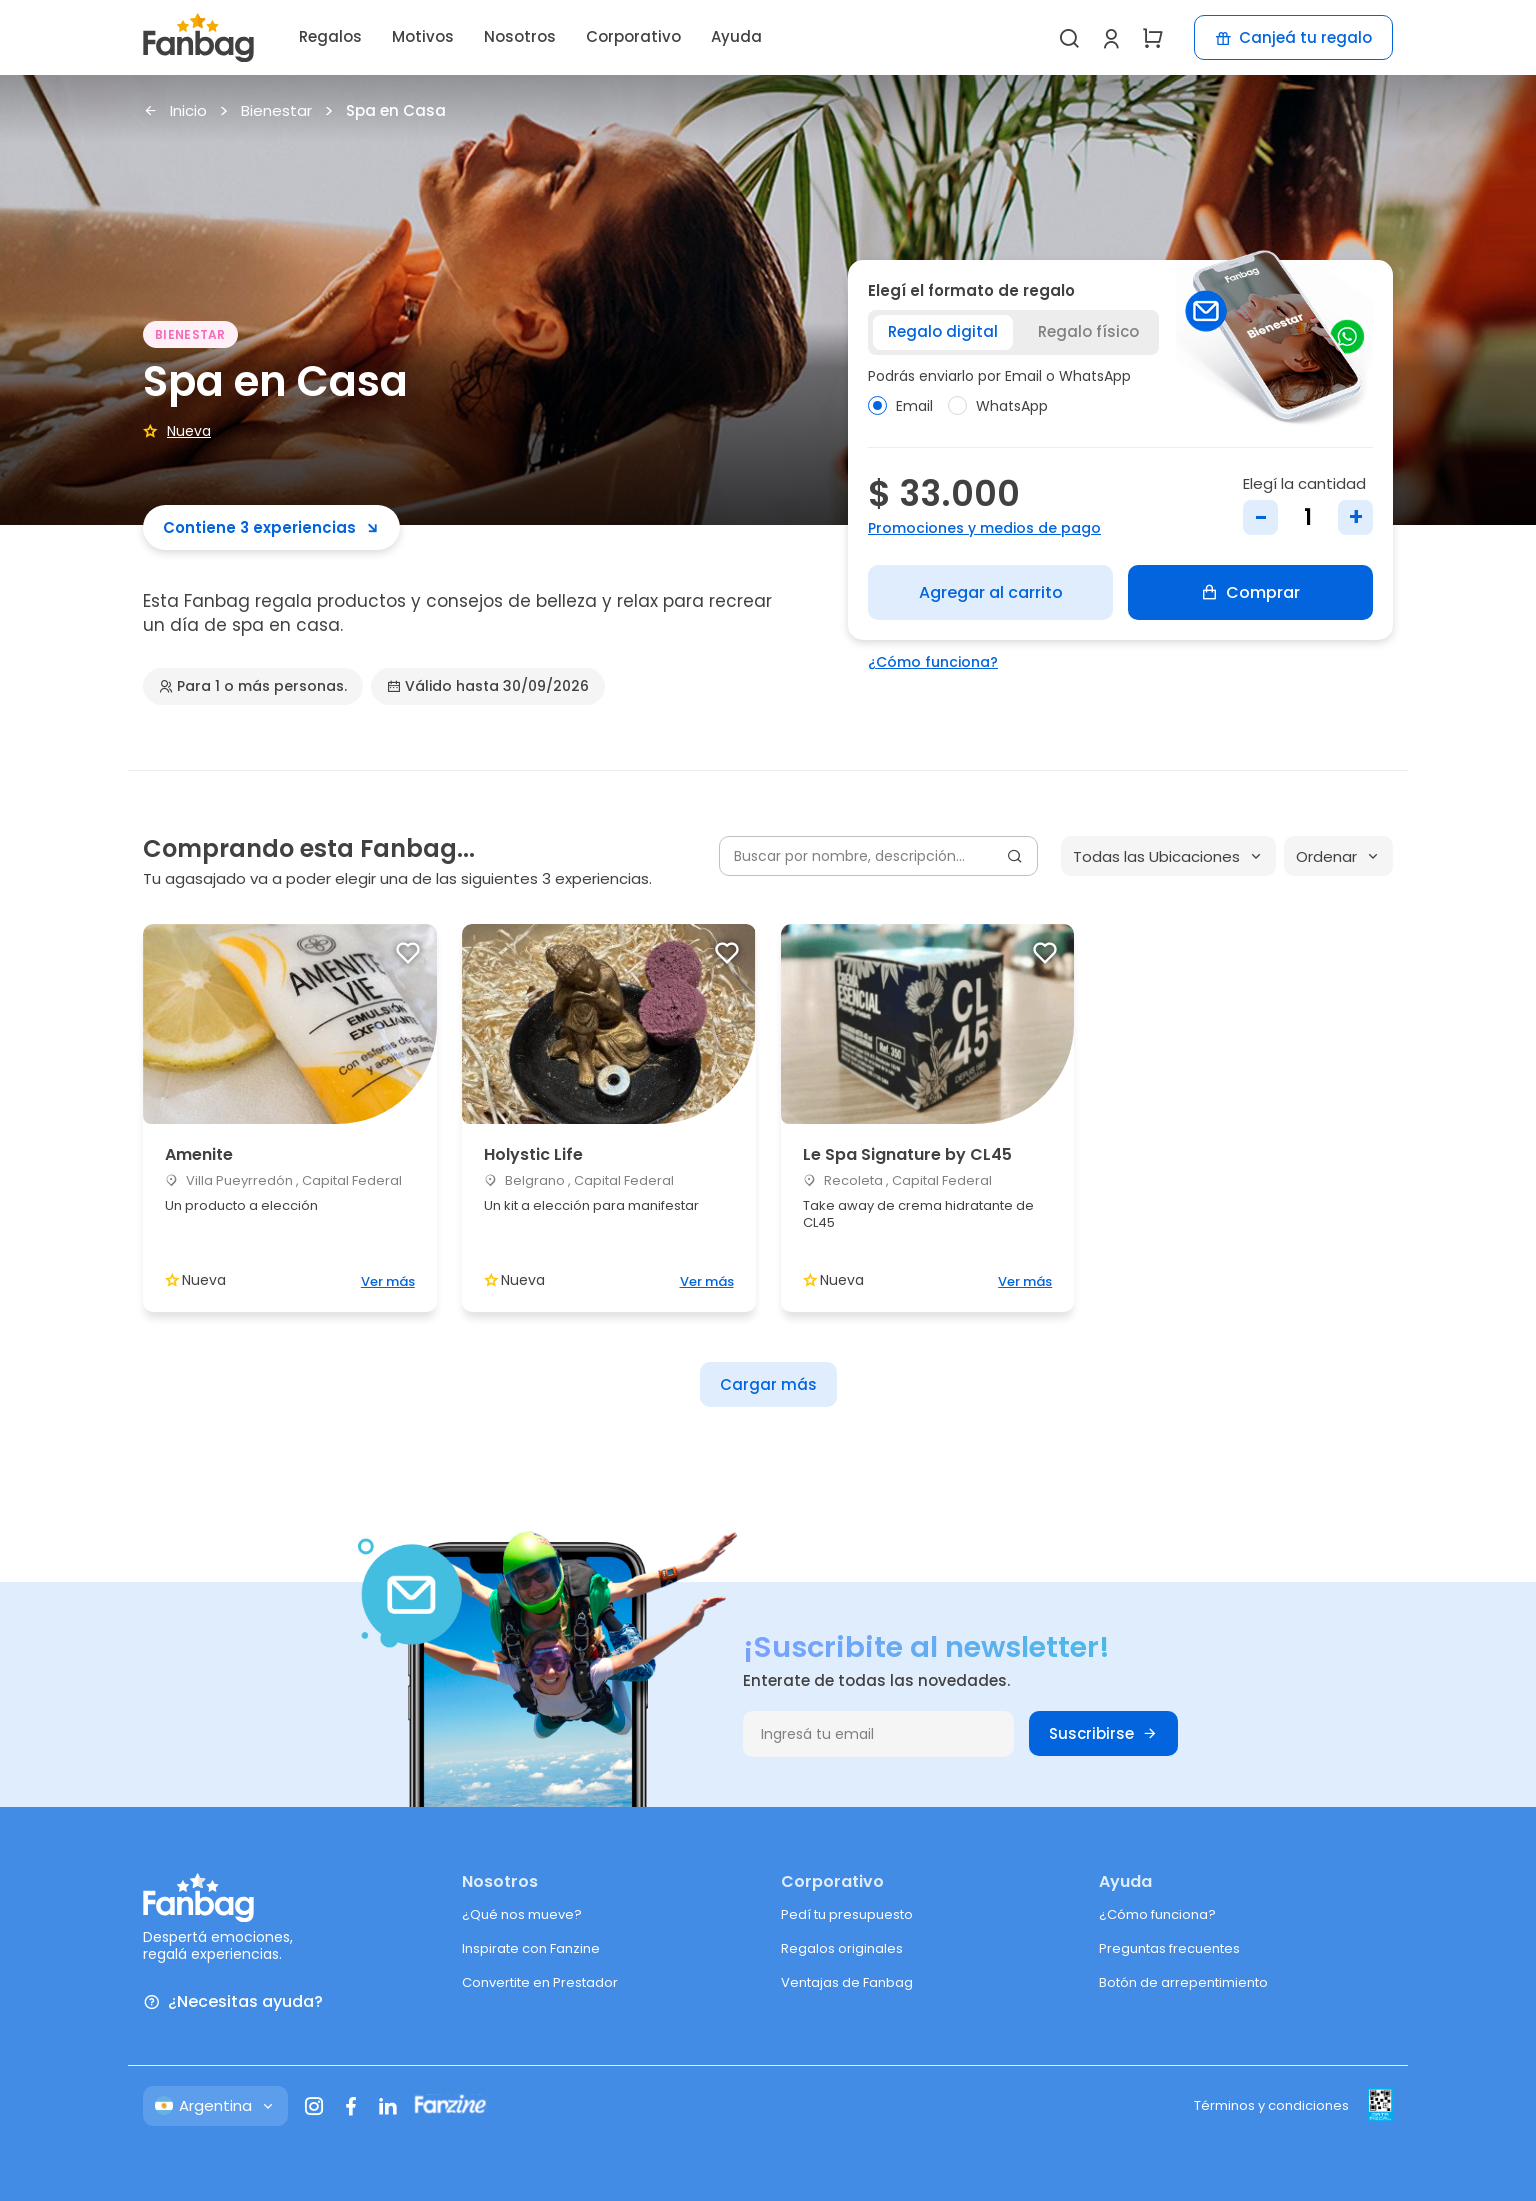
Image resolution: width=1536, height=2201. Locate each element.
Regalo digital (943, 331)
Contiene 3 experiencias (271, 527)
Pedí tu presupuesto (847, 1914)
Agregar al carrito (991, 592)
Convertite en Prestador (540, 1982)
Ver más (388, 1281)
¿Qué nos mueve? (522, 1914)
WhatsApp (998, 406)
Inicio (175, 111)
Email (900, 406)
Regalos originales (842, 1948)
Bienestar (276, 111)
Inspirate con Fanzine (531, 1948)
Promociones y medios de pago (984, 528)
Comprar (1250, 592)
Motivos (423, 36)
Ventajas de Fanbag (847, 1982)
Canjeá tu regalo (1293, 37)
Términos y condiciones (1271, 2105)
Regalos (330, 36)
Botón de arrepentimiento (1183, 1982)
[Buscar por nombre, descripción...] (878, 856)
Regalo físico (1088, 331)
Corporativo (633, 36)
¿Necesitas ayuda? (233, 2002)
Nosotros (520, 36)
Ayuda (736, 36)
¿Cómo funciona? (933, 662)
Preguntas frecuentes (1169, 1948)
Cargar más (768, 1384)
